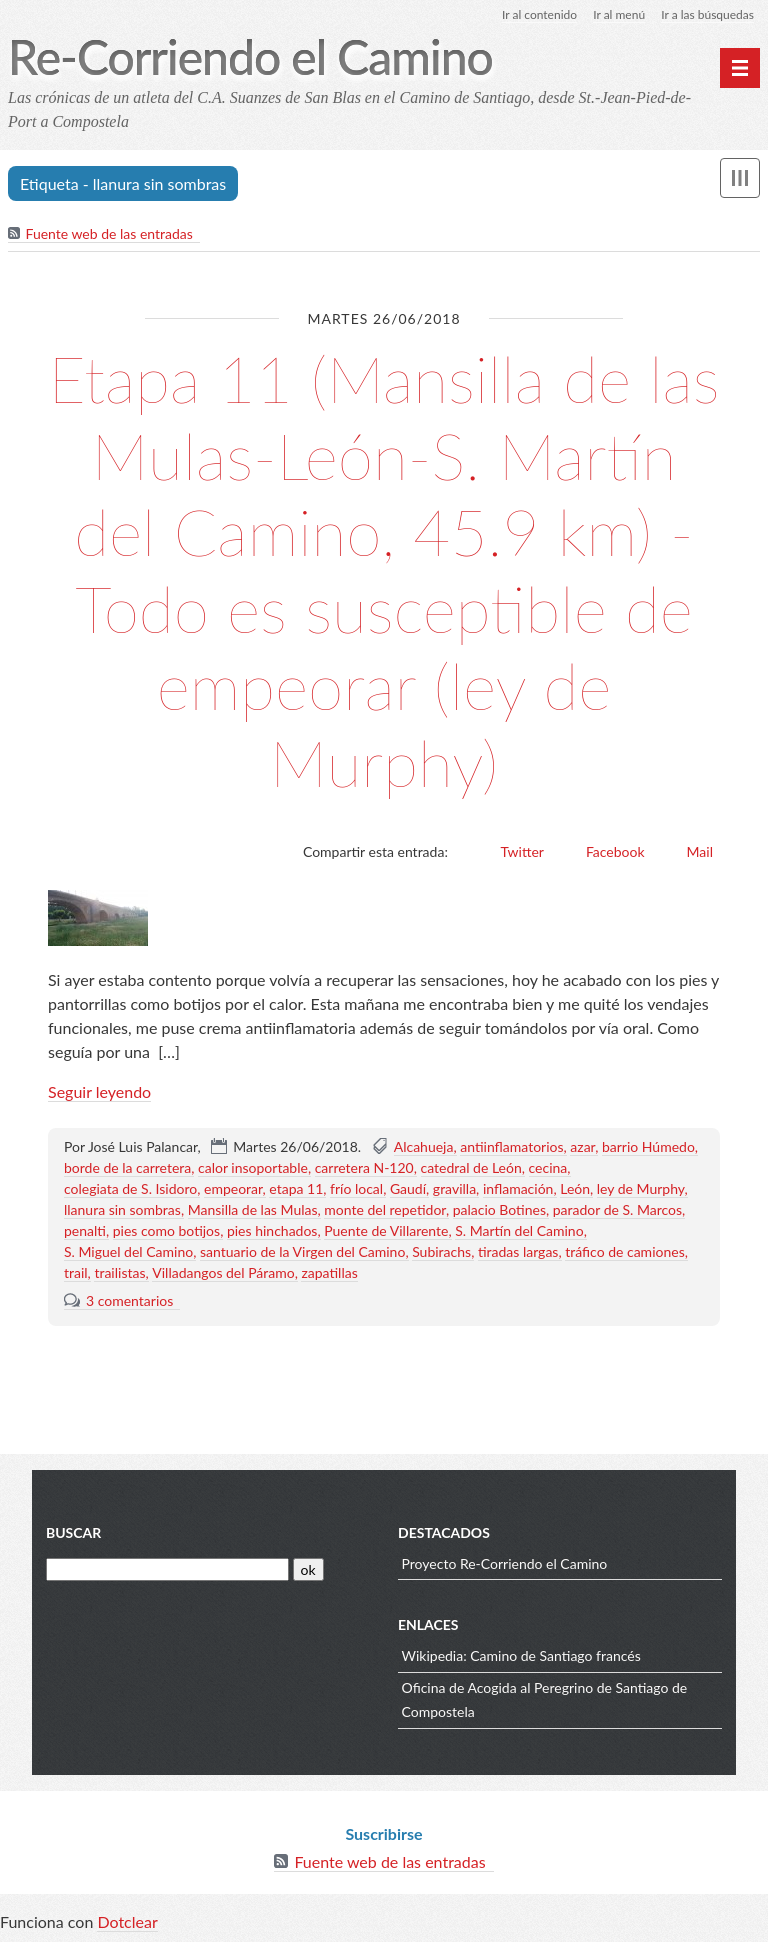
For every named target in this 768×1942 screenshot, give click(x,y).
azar (582, 1146)
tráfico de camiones (625, 1251)
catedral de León (471, 1167)
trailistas (119, 1272)
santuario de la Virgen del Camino (302, 1251)
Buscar (73, 1532)
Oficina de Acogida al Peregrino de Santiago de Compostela (545, 1699)
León (575, 1188)
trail (76, 1272)
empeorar (233, 1188)
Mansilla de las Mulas (253, 1209)
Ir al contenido (539, 14)
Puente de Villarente (386, 1230)
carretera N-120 (364, 1167)
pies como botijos (166, 1230)
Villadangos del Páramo (223, 1272)
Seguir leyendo (99, 1091)
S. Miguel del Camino (128, 1251)
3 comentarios (129, 1300)
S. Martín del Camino (519, 1230)
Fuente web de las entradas (109, 233)
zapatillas (329, 1272)
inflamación (518, 1188)
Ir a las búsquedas (707, 14)
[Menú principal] (740, 68)
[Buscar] (167, 1569)
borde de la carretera (127, 1167)
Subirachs (441, 1251)
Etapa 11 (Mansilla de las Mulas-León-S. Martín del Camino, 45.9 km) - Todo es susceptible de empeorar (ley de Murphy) (383, 570)
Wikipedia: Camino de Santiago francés (521, 1655)
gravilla (454, 1188)
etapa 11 (296, 1188)
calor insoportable (253, 1167)
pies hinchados (272, 1230)
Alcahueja (424, 1146)
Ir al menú (619, 14)
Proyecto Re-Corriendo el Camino (505, 1563)
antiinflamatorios (511, 1146)
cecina (548, 1167)
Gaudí (408, 1188)
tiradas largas (518, 1251)
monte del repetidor (385, 1209)
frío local (356, 1188)
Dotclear (127, 1921)
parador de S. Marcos (617, 1209)
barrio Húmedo (648, 1146)
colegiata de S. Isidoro (130, 1188)
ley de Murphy (641, 1188)
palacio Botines (499, 1209)
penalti (85, 1230)
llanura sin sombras (122, 1209)
